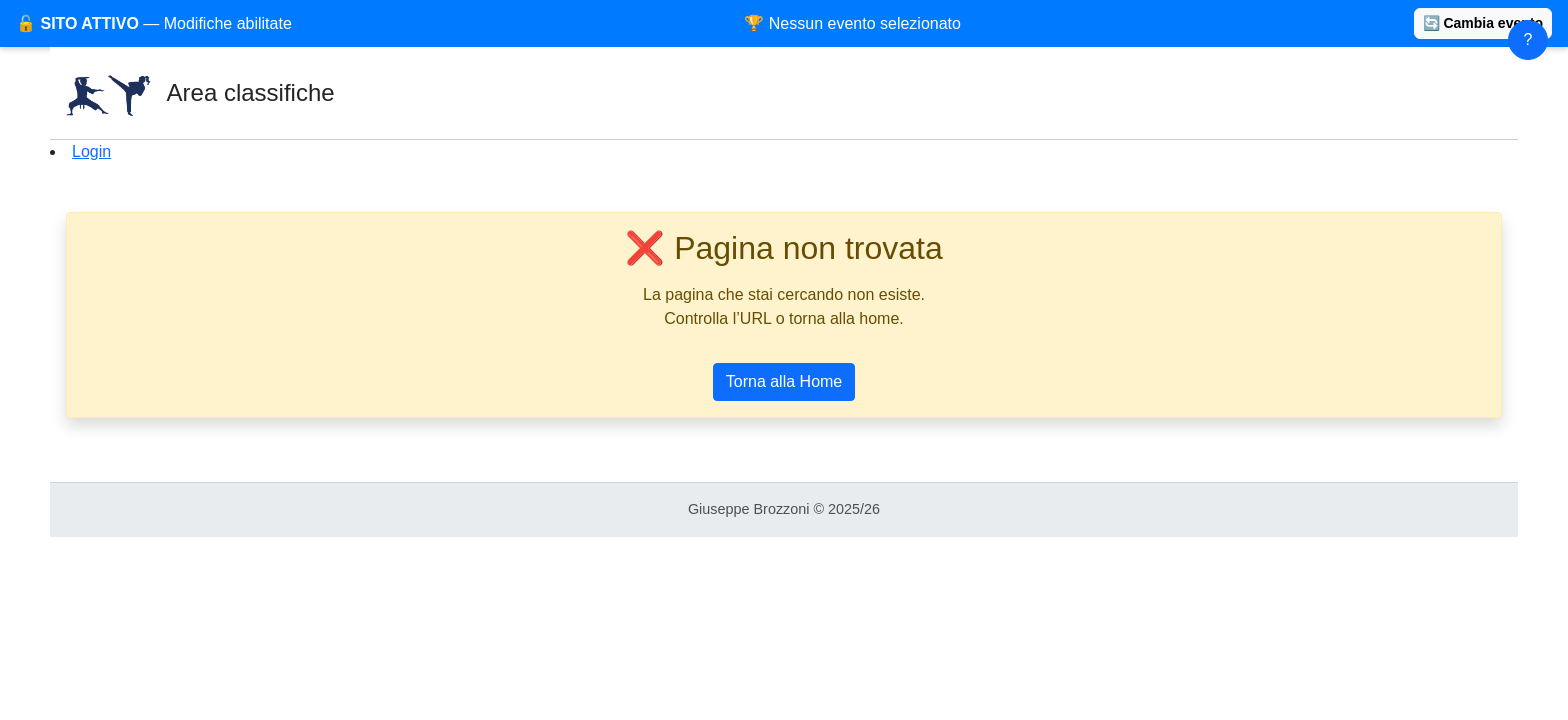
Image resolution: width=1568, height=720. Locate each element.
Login (91, 151)
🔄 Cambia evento (1483, 23)
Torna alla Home (784, 381)
